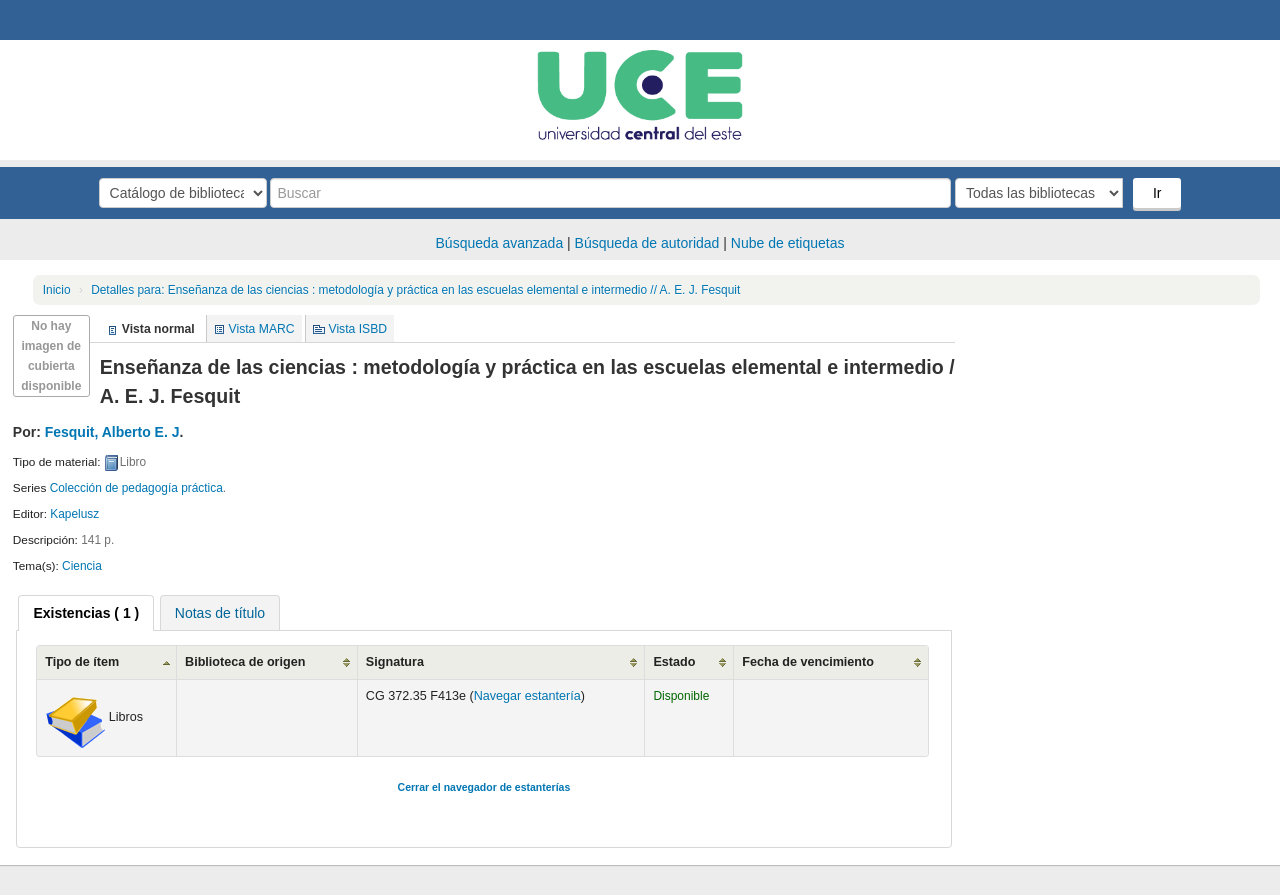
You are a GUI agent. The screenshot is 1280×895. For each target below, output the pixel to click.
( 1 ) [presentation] (86, 613)
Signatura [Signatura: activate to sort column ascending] (395, 662)
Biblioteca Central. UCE (70, 20)
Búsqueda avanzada (500, 243)
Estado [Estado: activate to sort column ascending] (674, 662)
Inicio (57, 290)
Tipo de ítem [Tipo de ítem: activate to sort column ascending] (82, 662)
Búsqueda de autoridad (647, 243)
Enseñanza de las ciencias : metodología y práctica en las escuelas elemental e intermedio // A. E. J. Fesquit (415, 290)
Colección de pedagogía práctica (136, 488)
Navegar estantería (527, 696)
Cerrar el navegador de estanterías (484, 787)
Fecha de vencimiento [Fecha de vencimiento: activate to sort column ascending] (808, 662)
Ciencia (82, 566)
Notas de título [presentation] (220, 613)
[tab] (86, 613)
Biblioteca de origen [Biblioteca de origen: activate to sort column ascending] (245, 662)
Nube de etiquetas (788, 243)
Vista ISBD (357, 329)
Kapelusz (74, 514)
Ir (1157, 193)
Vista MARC (262, 329)
